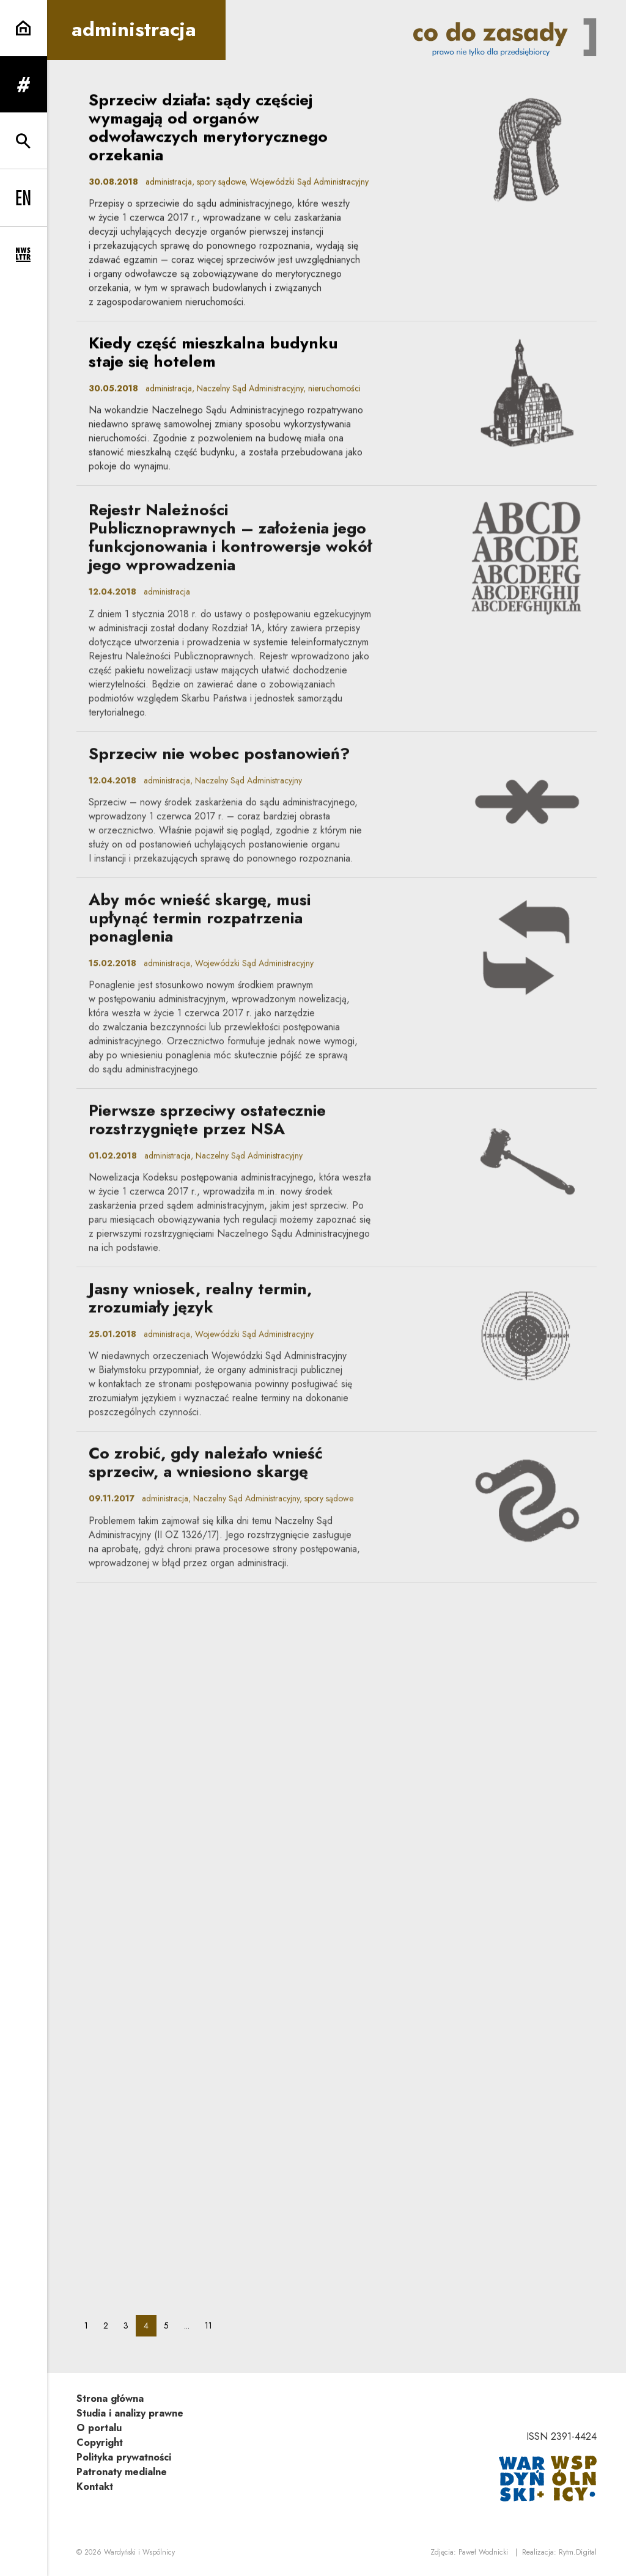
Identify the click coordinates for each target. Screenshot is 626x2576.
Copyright (99, 2442)
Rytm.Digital (578, 2552)
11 (212, 2325)
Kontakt (94, 2486)
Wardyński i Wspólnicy (139, 2552)
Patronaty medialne (121, 2472)
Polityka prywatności (123, 2457)
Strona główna (110, 2398)
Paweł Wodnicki (483, 2552)
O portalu (99, 2428)
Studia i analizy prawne (129, 2413)
